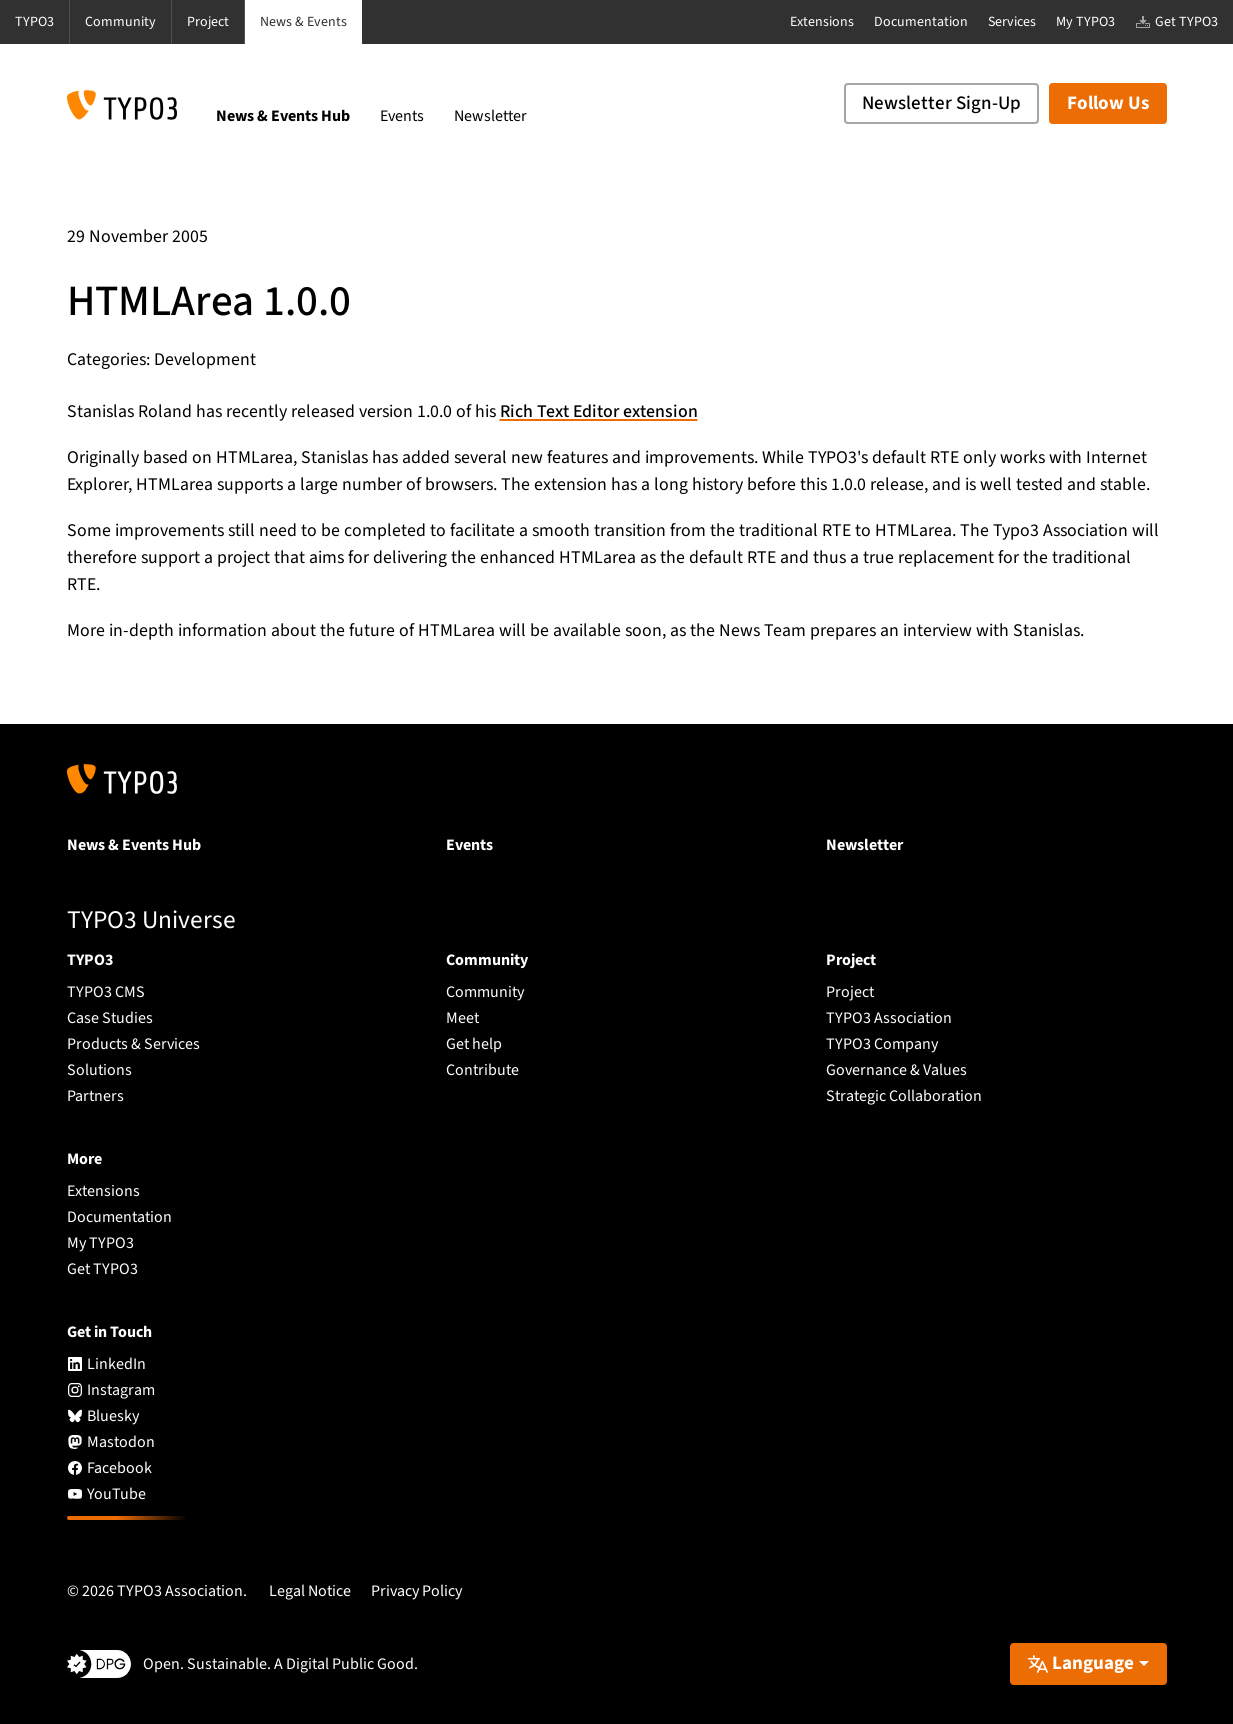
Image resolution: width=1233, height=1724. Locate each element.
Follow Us (1108, 103)
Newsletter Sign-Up (941, 103)
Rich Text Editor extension (599, 411)
